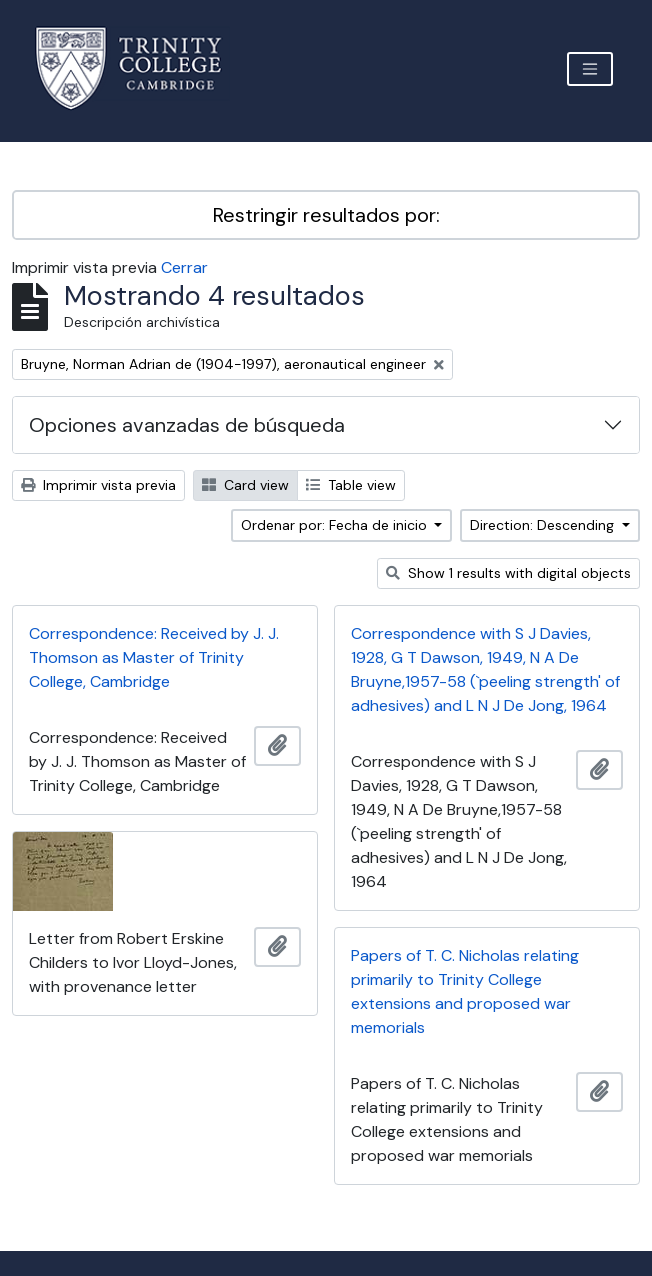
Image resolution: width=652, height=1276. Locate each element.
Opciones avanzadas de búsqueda (187, 425)
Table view (351, 485)
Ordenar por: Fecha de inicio (336, 525)
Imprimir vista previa (98, 485)
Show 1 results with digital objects (508, 573)
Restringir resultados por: (326, 215)
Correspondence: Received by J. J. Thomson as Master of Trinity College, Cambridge (154, 657)
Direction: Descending (544, 525)
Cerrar (184, 267)
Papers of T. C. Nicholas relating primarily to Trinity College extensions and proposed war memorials (465, 991)
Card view (245, 485)
